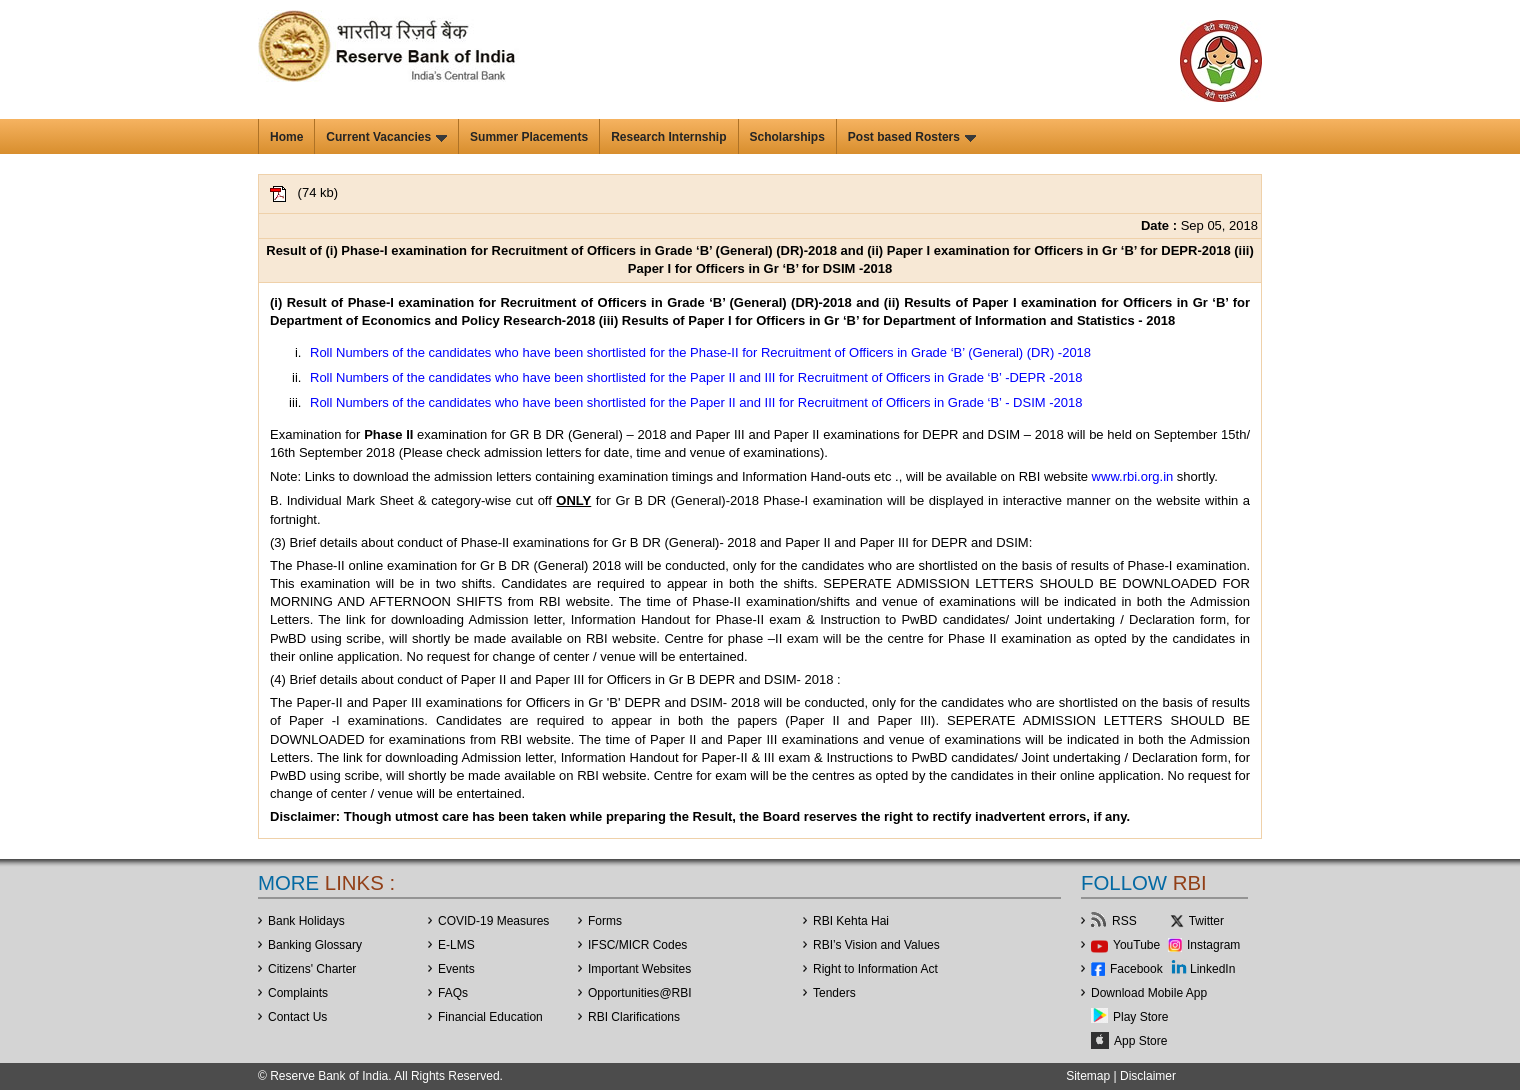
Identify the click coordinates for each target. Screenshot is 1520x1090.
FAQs (453, 993)
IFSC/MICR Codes (637, 945)
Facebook (1136, 969)
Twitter (1206, 921)
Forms (605, 921)
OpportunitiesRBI (640, 993)
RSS (1124, 921)
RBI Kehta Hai (851, 921)
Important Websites (639, 969)
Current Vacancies (386, 137)
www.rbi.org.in (1133, 476)
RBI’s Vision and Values (876, 945)
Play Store (1140, 1017)
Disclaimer (1148, 1076)
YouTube (1136, 945)
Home (286, 137)
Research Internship (668, 137)
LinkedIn (1212, 969)
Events (456, 969)
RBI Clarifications (634, 1017)
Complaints (298, 993)
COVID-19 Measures (493, 921)
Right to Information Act (875, 969)
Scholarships (787, 137)
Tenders (834, 993)
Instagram (1213, 945)
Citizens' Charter (312, 969)
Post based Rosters (912, 137)
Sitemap (1088, 1076)
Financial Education (490, 1017)
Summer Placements (529, 137)
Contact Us (297, 1017)
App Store (1140, 1041)
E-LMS (456, 945)
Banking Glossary (315, 945)
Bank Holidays (306, 921)
